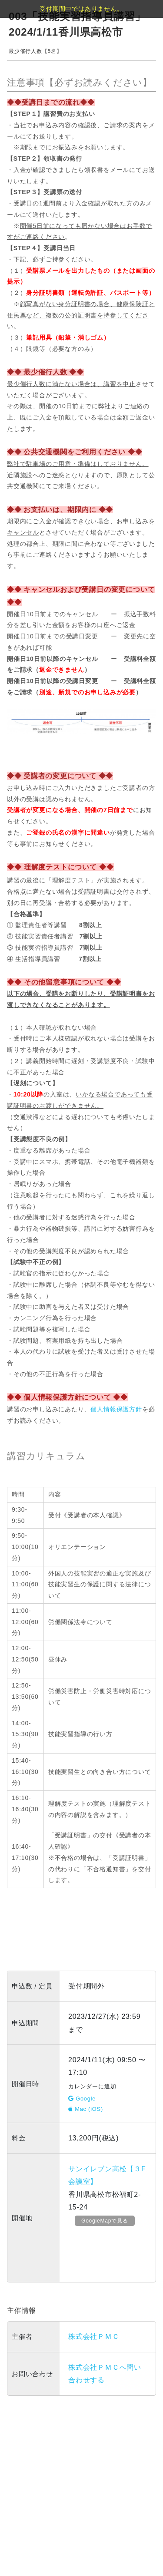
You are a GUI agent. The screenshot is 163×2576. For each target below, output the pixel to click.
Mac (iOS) (85, 2109)
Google (82, 2098)
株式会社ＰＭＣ (94, 2336)
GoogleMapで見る (104, 2221)
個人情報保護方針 (116, 1409)
